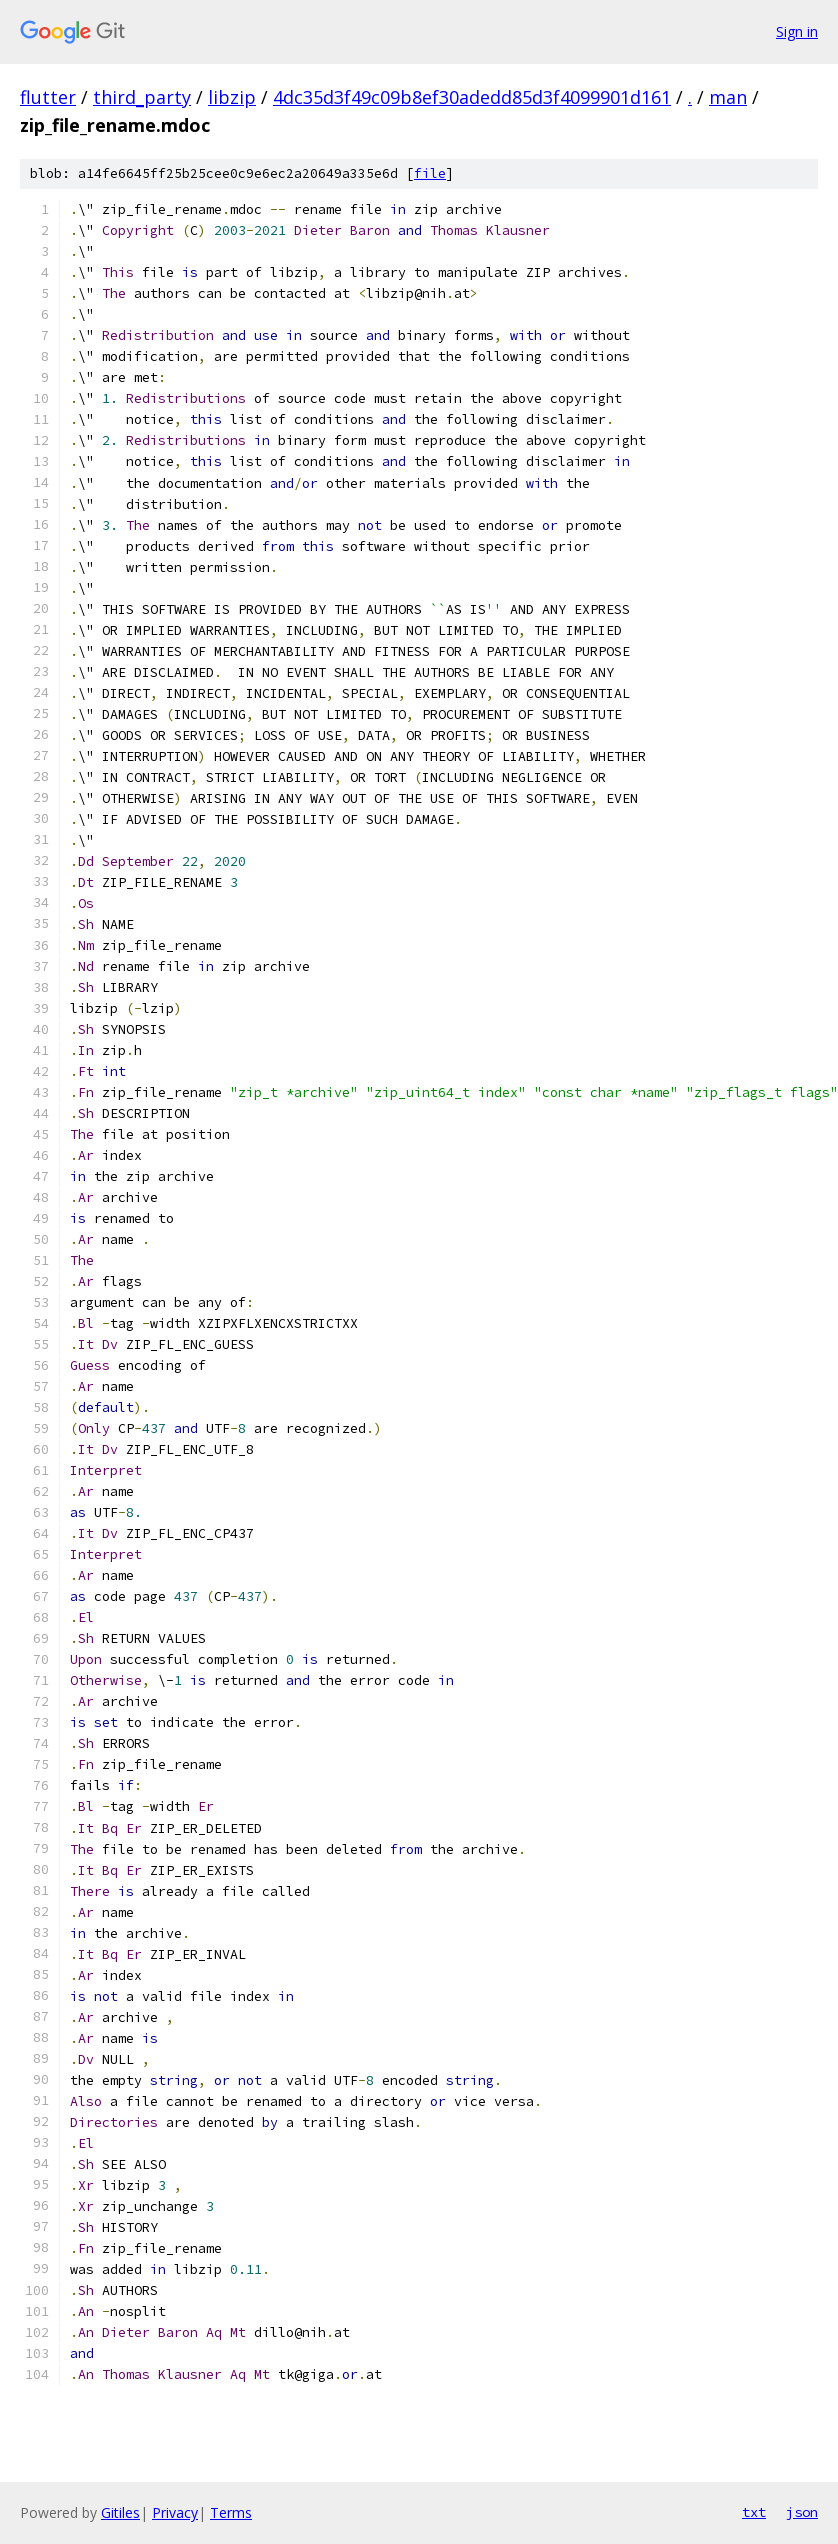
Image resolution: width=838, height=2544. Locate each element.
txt (754, 2512)
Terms (231, 2512)
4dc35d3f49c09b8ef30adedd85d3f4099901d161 (472, 97)
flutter (48, 97)
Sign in (797, 31)
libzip (232, 97)
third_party (142, 97)
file (430, 173)
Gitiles (120, 2512)
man (728, 97)
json (802, 2512)
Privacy (175, 2512)
